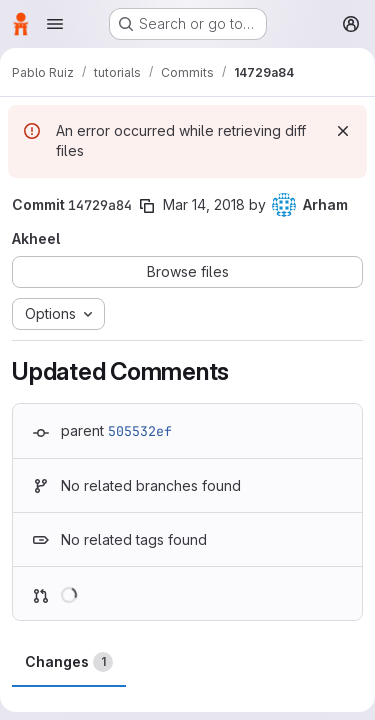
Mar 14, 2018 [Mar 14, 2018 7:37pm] (204, 204)
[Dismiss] (343, 131)
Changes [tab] (69, 662)
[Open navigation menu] (55, 24)
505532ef (140, 431)
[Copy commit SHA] (147, 206)
